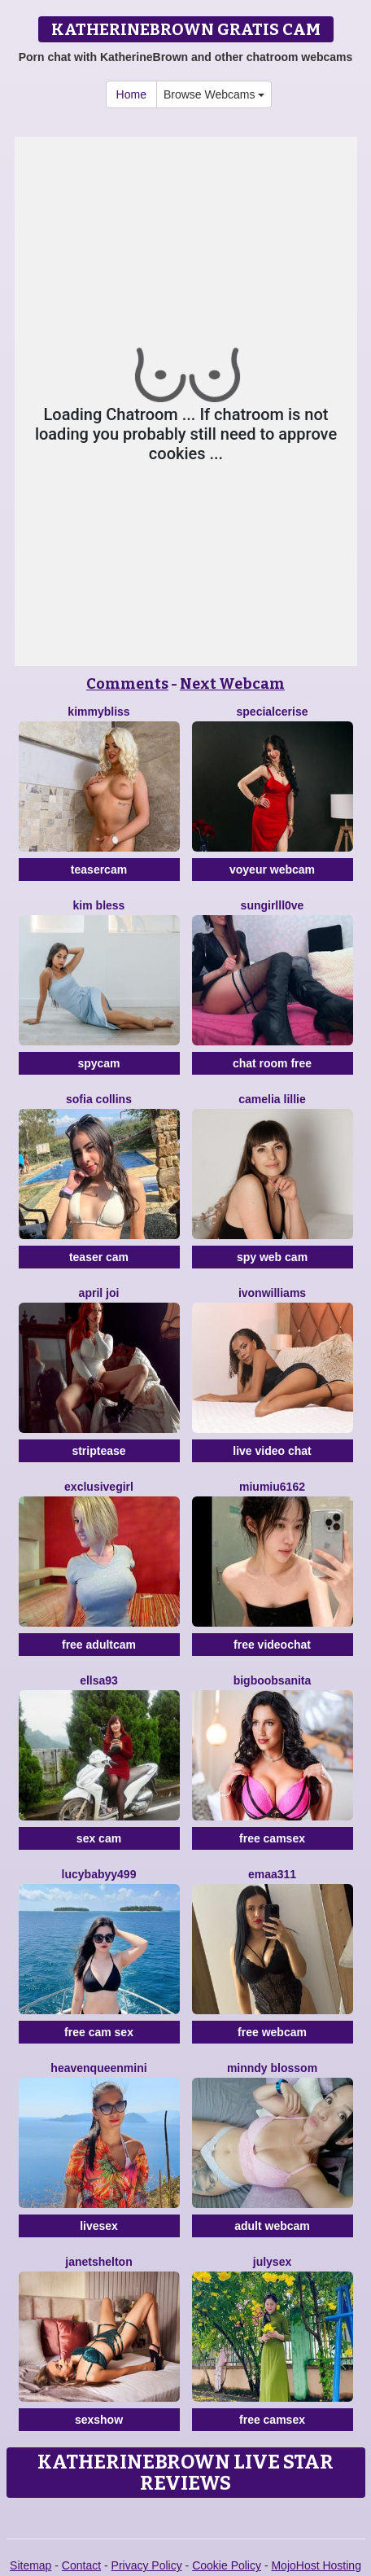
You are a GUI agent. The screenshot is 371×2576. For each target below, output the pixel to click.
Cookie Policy (226, 2565)
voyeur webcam (272, 869)
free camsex (272, 1838)
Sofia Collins (99, 1099)
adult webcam (272, 2225)
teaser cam (99, 1257)
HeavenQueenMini (98, 2067)
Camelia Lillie (272, 1099)
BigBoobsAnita (273, 1680)
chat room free (272, 1063)
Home (131, 94)
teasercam (99, 869)
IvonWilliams (272, 1292)
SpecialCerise (272, 711)
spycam (98, 1063)
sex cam (98, 1838)
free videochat (272, 1644)
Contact (81, 2565)
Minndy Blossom (272, 2067)
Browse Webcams (214, 94)
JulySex (272, 2261)
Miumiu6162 (272, 1486)
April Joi (99, 1292)
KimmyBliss (98, 711)
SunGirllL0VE (272, 905)
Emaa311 (272, 1874)
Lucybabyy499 (99, 1874)
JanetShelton (98, 2261)
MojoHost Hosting (316, 2565)
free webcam (272, 2032)
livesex (99, 2225)
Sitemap (30, 2565)
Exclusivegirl (98, 1486)
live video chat (272, 1450)
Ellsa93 (99, 1680)
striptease (98, 1450)
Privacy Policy (146, 2565)
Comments (127, 684)
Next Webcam (232, 684)
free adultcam (99, 1644)
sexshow (99, 2419)
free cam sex (98, 2032)
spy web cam (272, 1257)
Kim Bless (99, 905)
